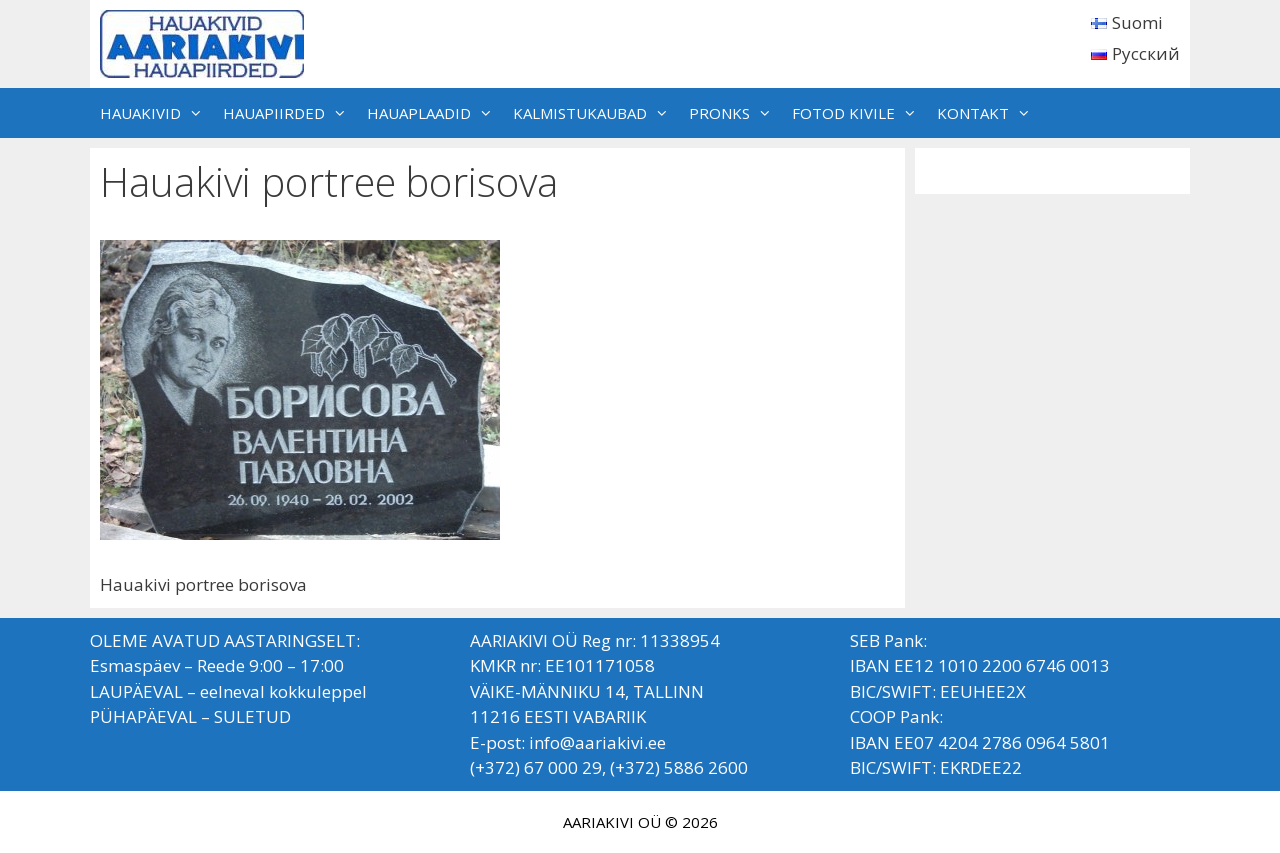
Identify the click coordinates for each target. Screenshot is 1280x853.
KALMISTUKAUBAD (596, 113)
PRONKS (735, 113)
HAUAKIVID (156, 113)
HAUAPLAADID (435, 113)
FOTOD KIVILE (859, 113)
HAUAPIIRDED (290, 113)
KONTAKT (989, 113)
